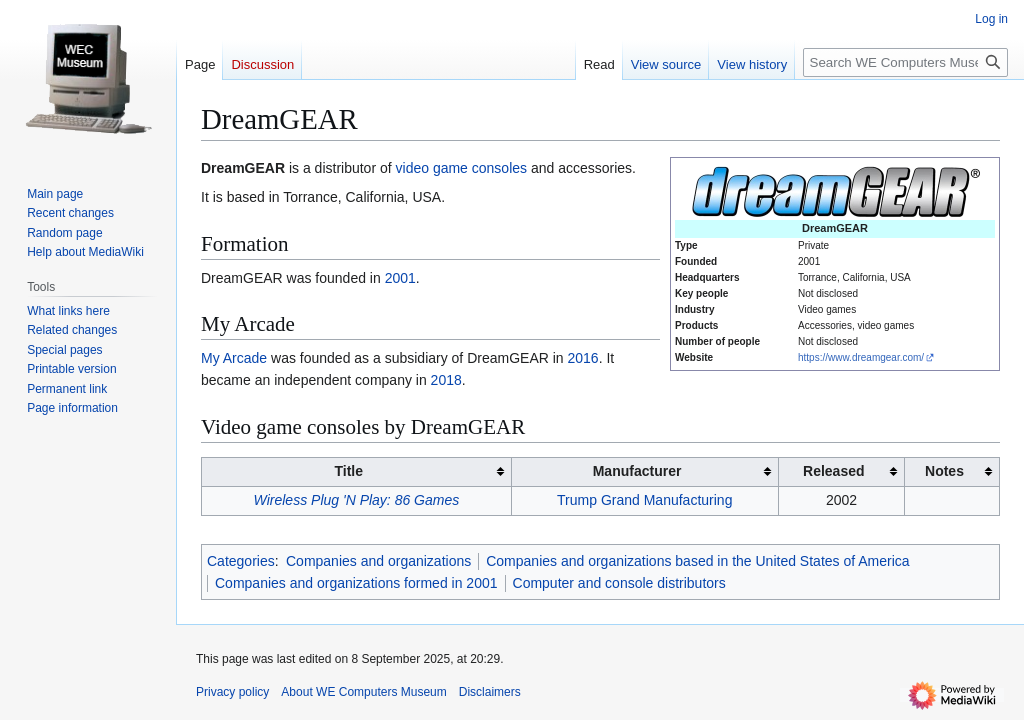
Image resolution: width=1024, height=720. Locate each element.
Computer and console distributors (619, 583)
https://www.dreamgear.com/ (861, 357)
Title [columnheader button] (348, 471)
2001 (400, 278)
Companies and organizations (378, 561)
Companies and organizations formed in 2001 (356, 583)
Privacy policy (232, 692)
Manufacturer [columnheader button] (637, 471)
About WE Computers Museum (363, 692)
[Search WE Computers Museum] (905, 62)
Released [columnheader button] (833, 471)
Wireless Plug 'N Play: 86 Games (357, 500)
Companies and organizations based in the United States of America (697, 561)
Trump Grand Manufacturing (644, 500)
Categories (241, 561)
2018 (446, 380)
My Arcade (234, 358)
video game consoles (462, 168)
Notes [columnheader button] (944, 471)
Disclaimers (490, 692)
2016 (583, 358)
